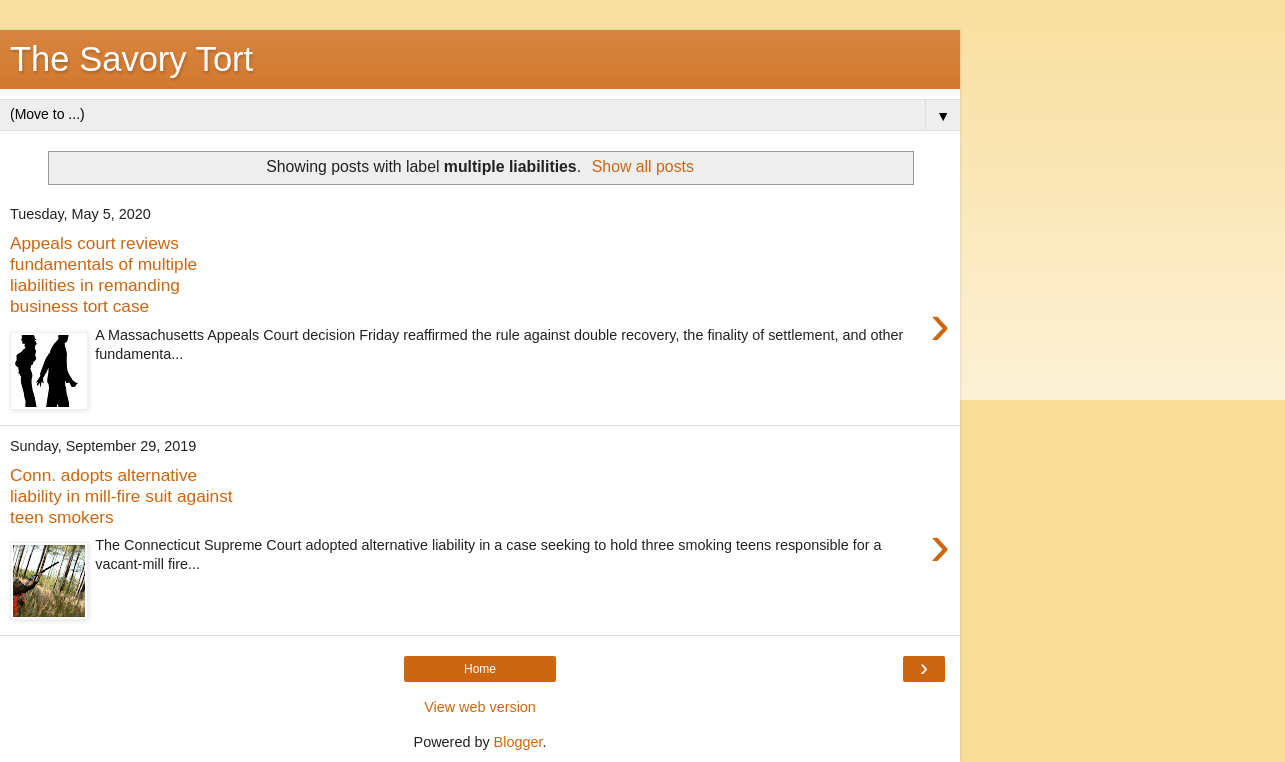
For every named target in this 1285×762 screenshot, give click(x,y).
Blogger (518, 742)
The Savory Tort (131, 59)
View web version (480, 707)
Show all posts (643, 166)
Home (480, 669)
